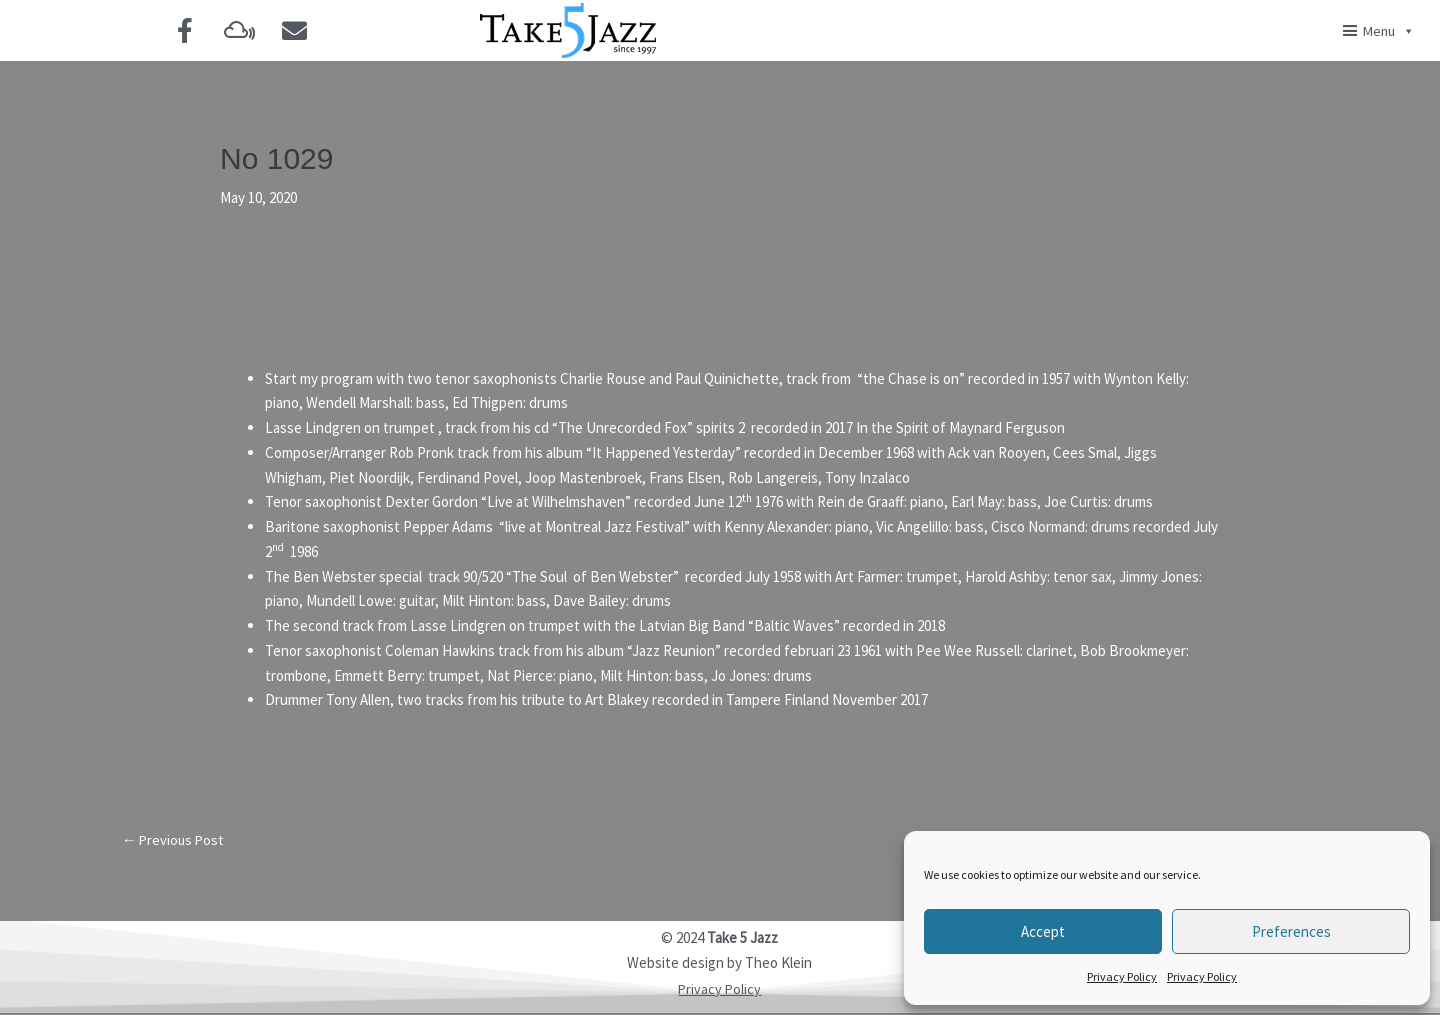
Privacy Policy (1122, 976)
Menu (1389, 31)
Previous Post (175, 840)
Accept (1043, 931)
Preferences (1291, 931)
